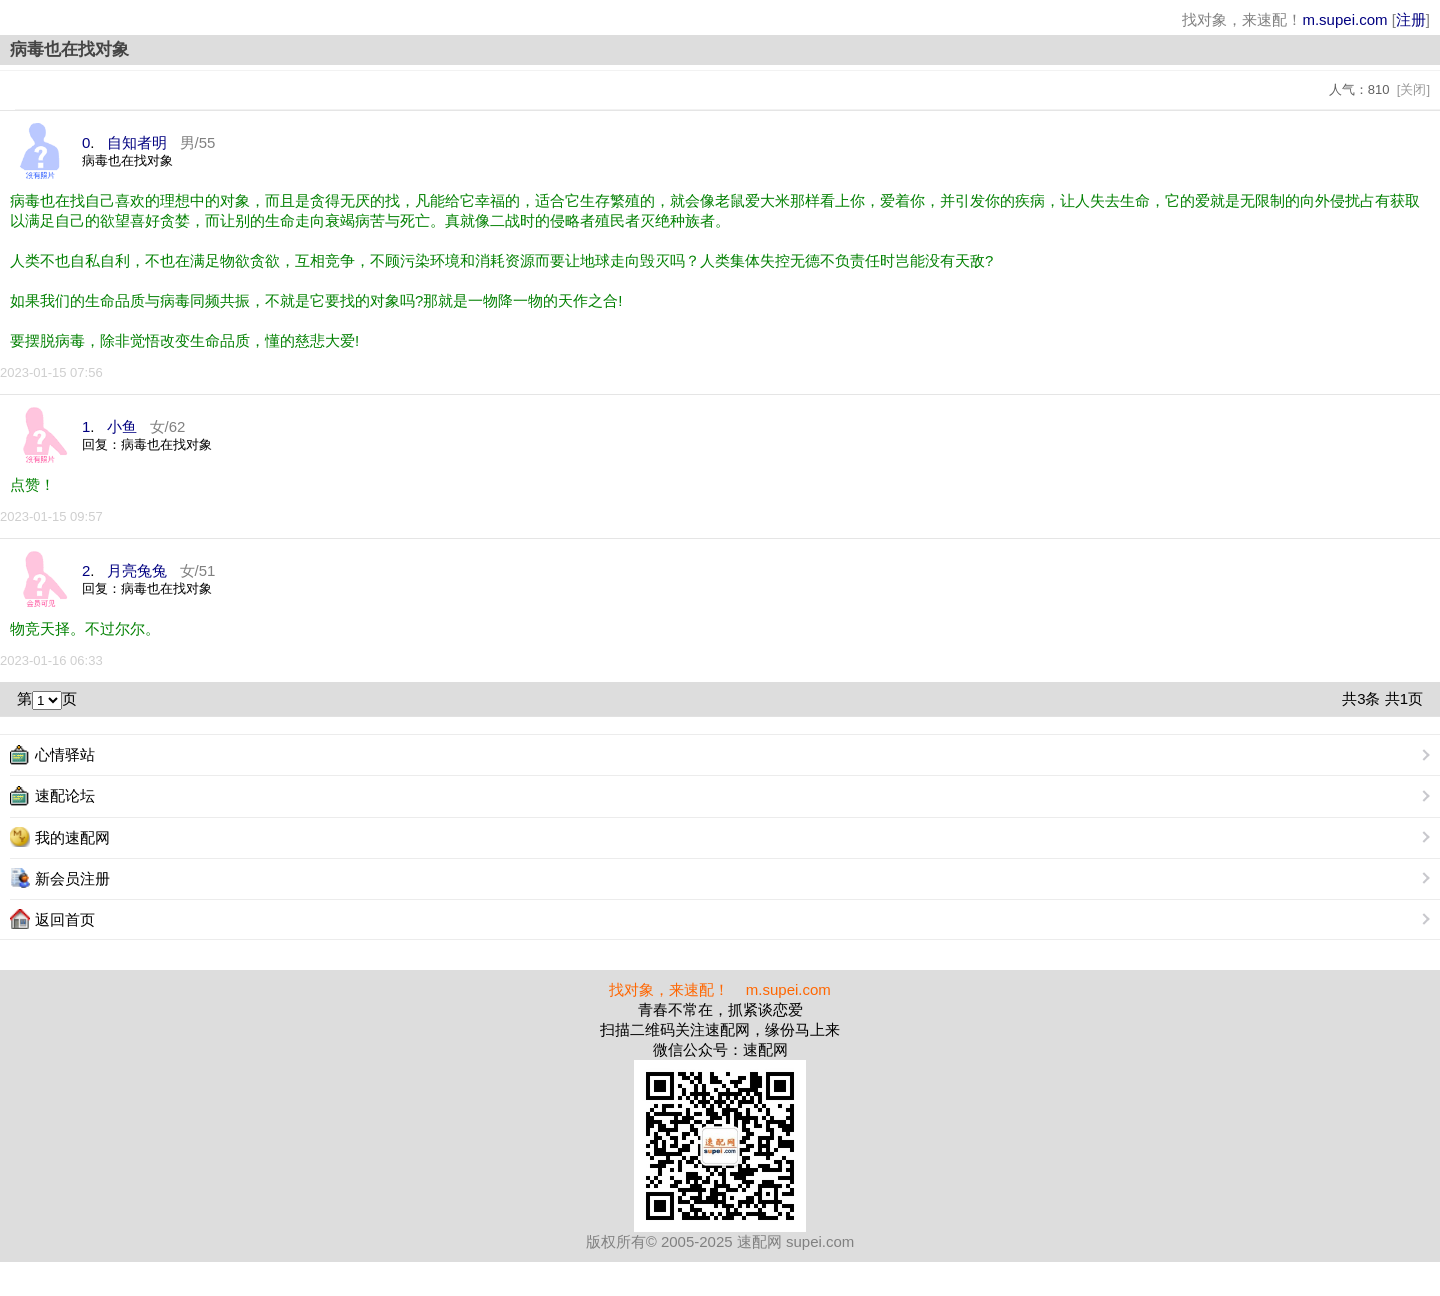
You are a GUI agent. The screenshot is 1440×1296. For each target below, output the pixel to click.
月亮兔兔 (137, 570)
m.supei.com (1344, 19)
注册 (1411, 19)
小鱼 (122, 426)
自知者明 (137, 142)
